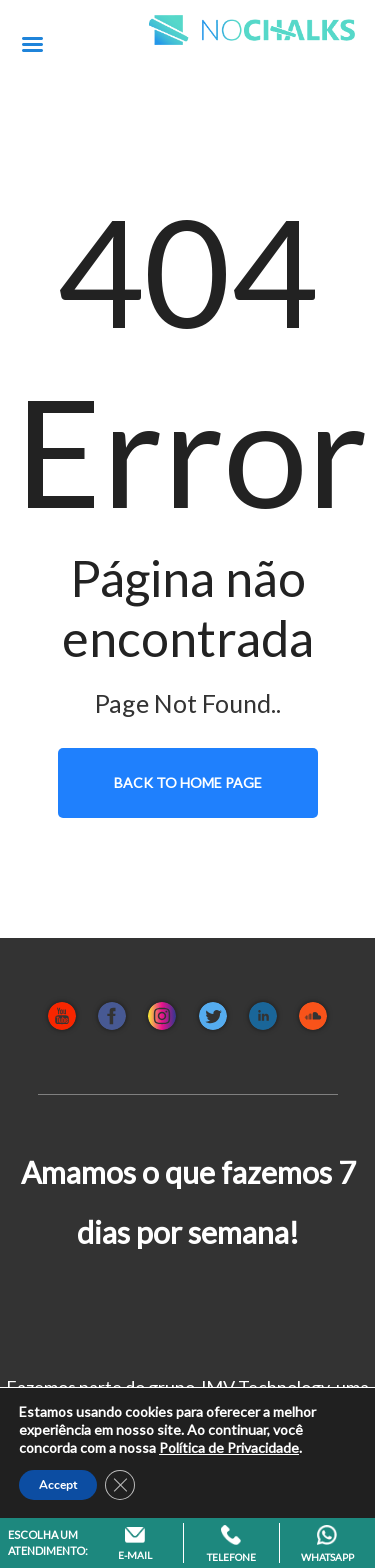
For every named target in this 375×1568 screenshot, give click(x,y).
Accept (58, 1485)
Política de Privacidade (229, 1447)
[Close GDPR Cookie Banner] (120, 1485)
